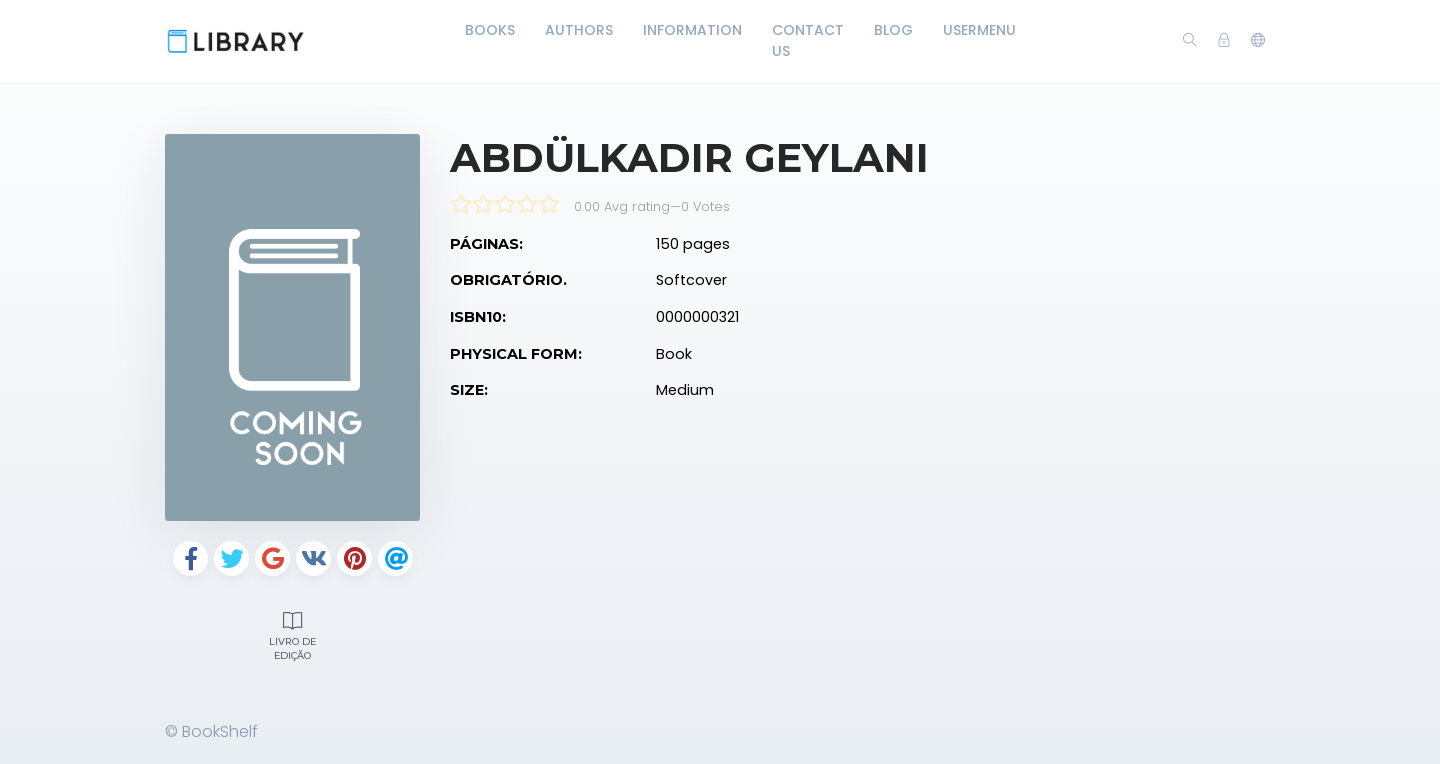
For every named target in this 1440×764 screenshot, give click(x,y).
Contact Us (808, 40)
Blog (893, 30)
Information (692, 30)
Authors (579, 30)
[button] (1258, 41)
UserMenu (979, 30)
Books (490, 30)
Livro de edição (292, 634)
